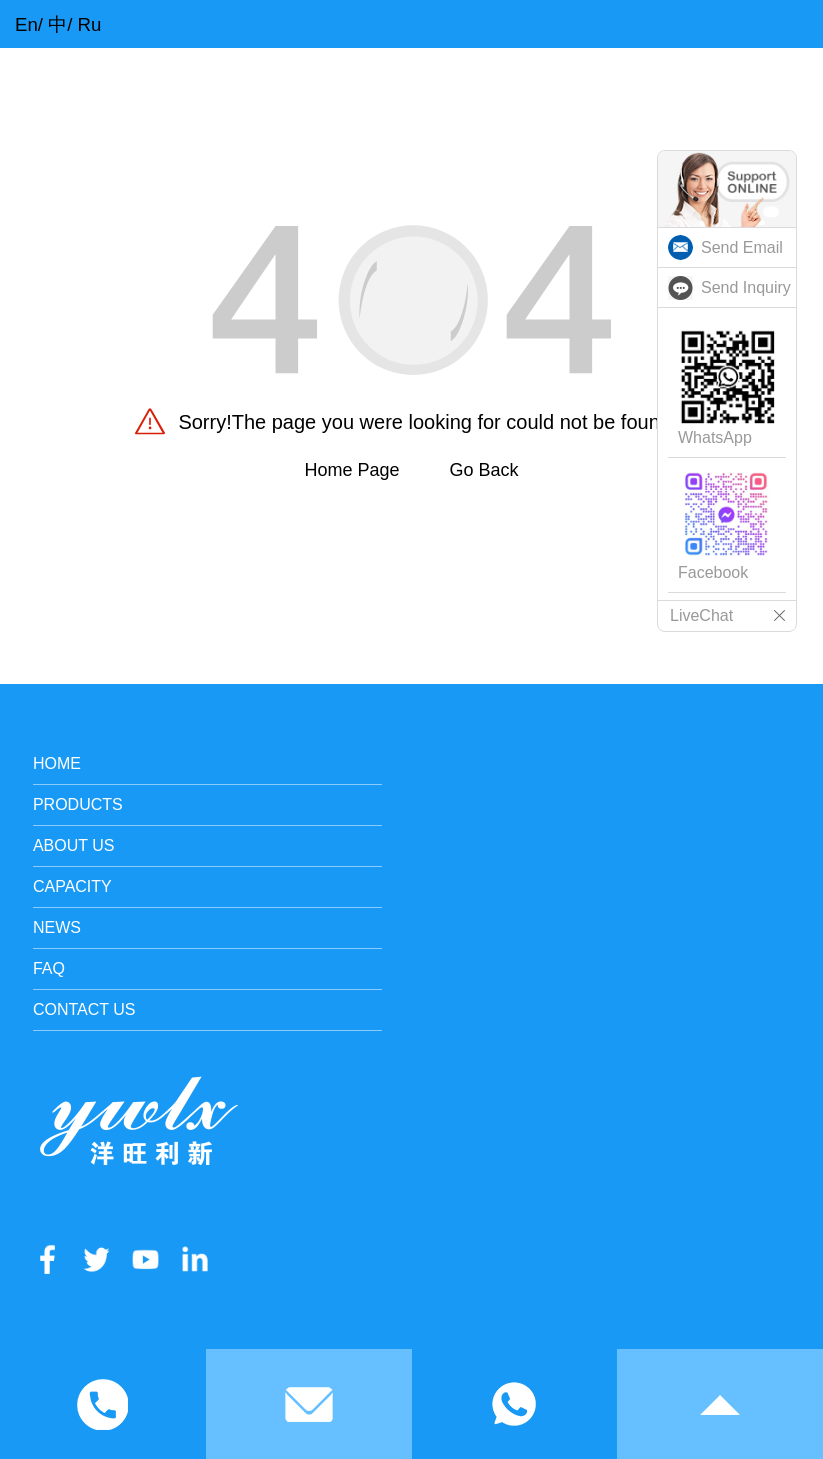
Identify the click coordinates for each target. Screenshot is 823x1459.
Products (78, 804)
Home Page (351, 470)
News (57, 927)
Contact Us (84, 1009)
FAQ (49, 968)
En (26, 24)
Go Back (484, 470)
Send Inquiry (746, 287)
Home (57, 763)
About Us (74, 845)
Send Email (742, 247)
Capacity (72, 886)
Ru (90, 24)
